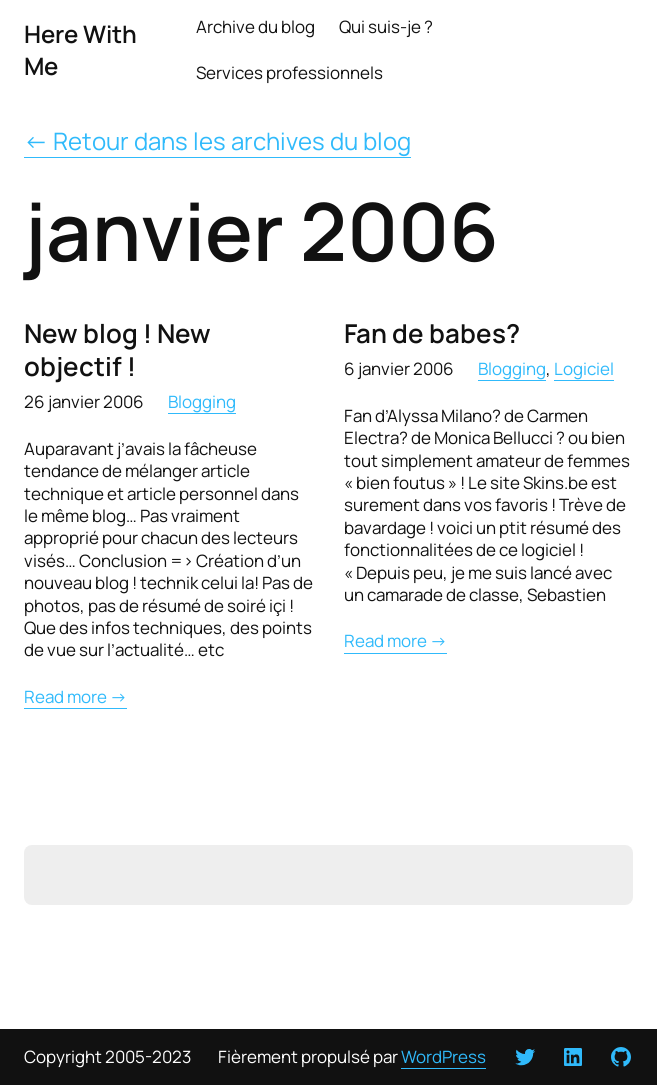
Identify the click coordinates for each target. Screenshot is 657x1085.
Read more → (75, 697)
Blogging (202, 401)
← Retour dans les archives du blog (217, 140)
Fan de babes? (432, 333)
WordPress (443, 1056)
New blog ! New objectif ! (117, 350)
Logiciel (584, 368)
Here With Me (80, 49)
